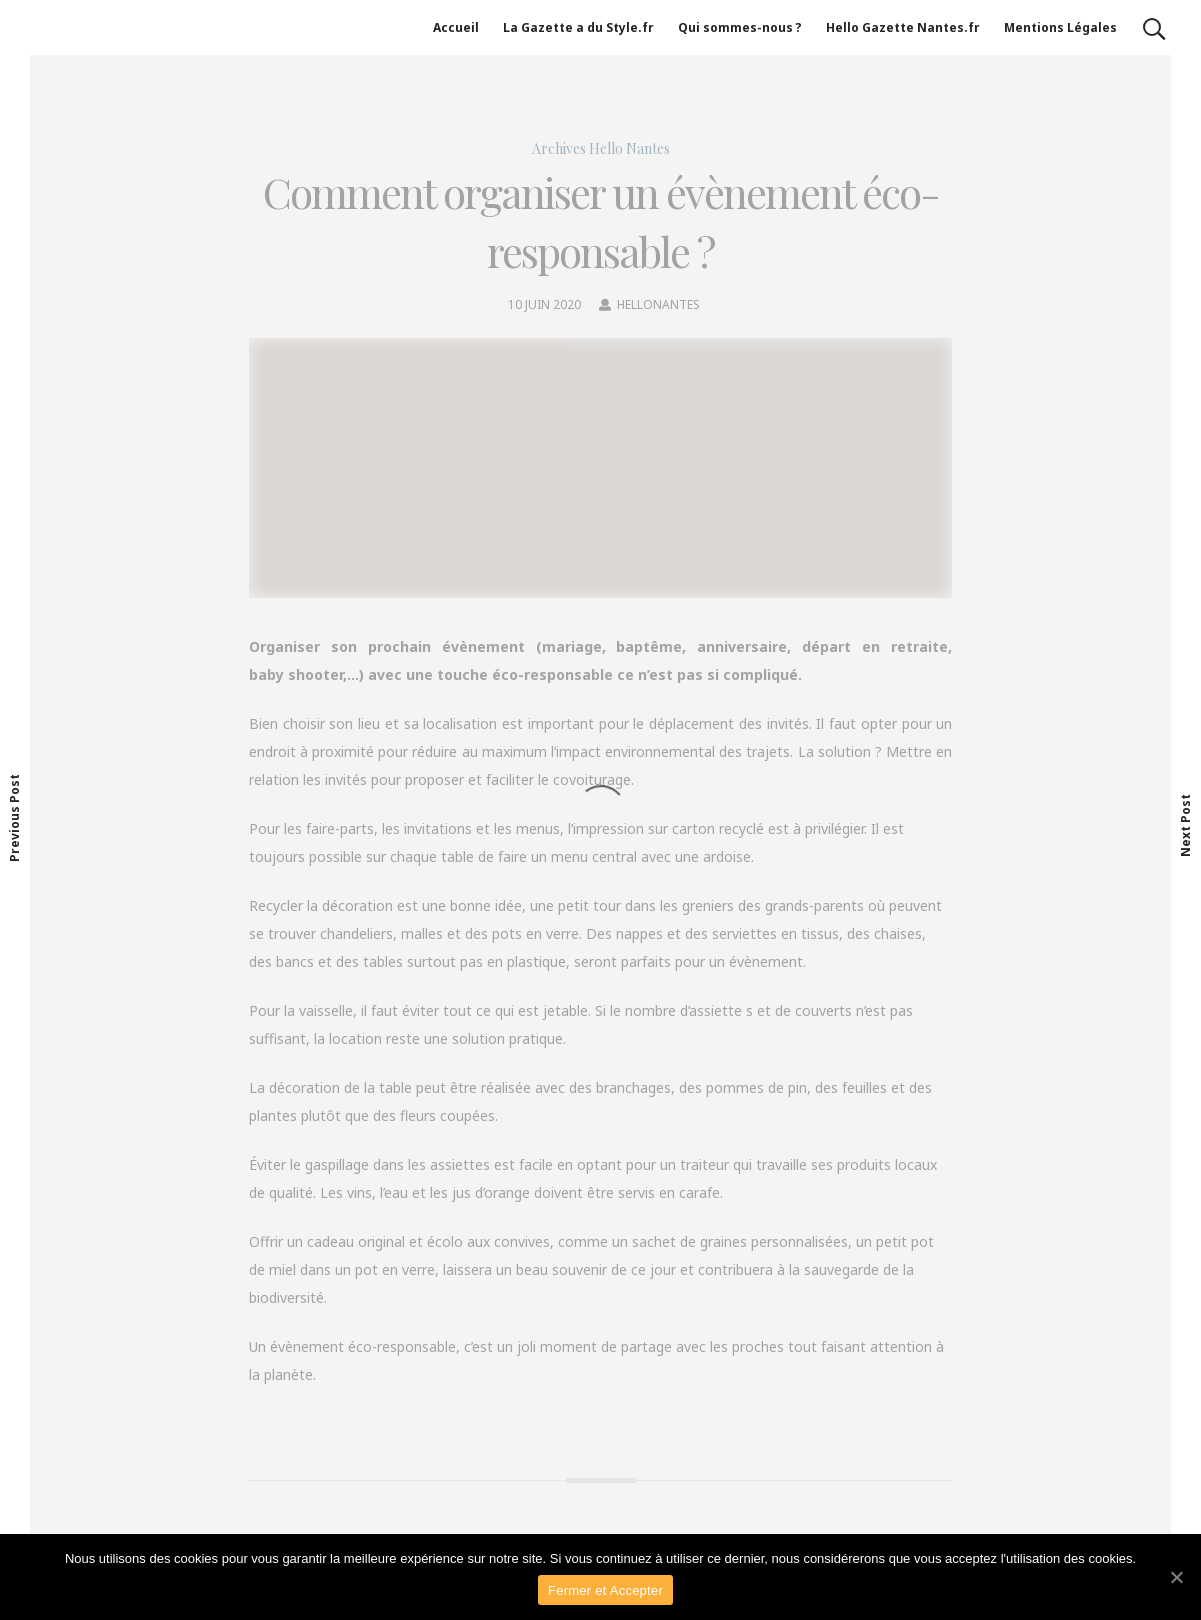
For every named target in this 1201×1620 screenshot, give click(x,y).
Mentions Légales (1060, 27)
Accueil (456, 27)
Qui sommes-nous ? (740, 27)
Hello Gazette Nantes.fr (903, 27)
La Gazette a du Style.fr (578, 27)
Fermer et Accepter (605, 1590)
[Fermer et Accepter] (1176, 1577)
